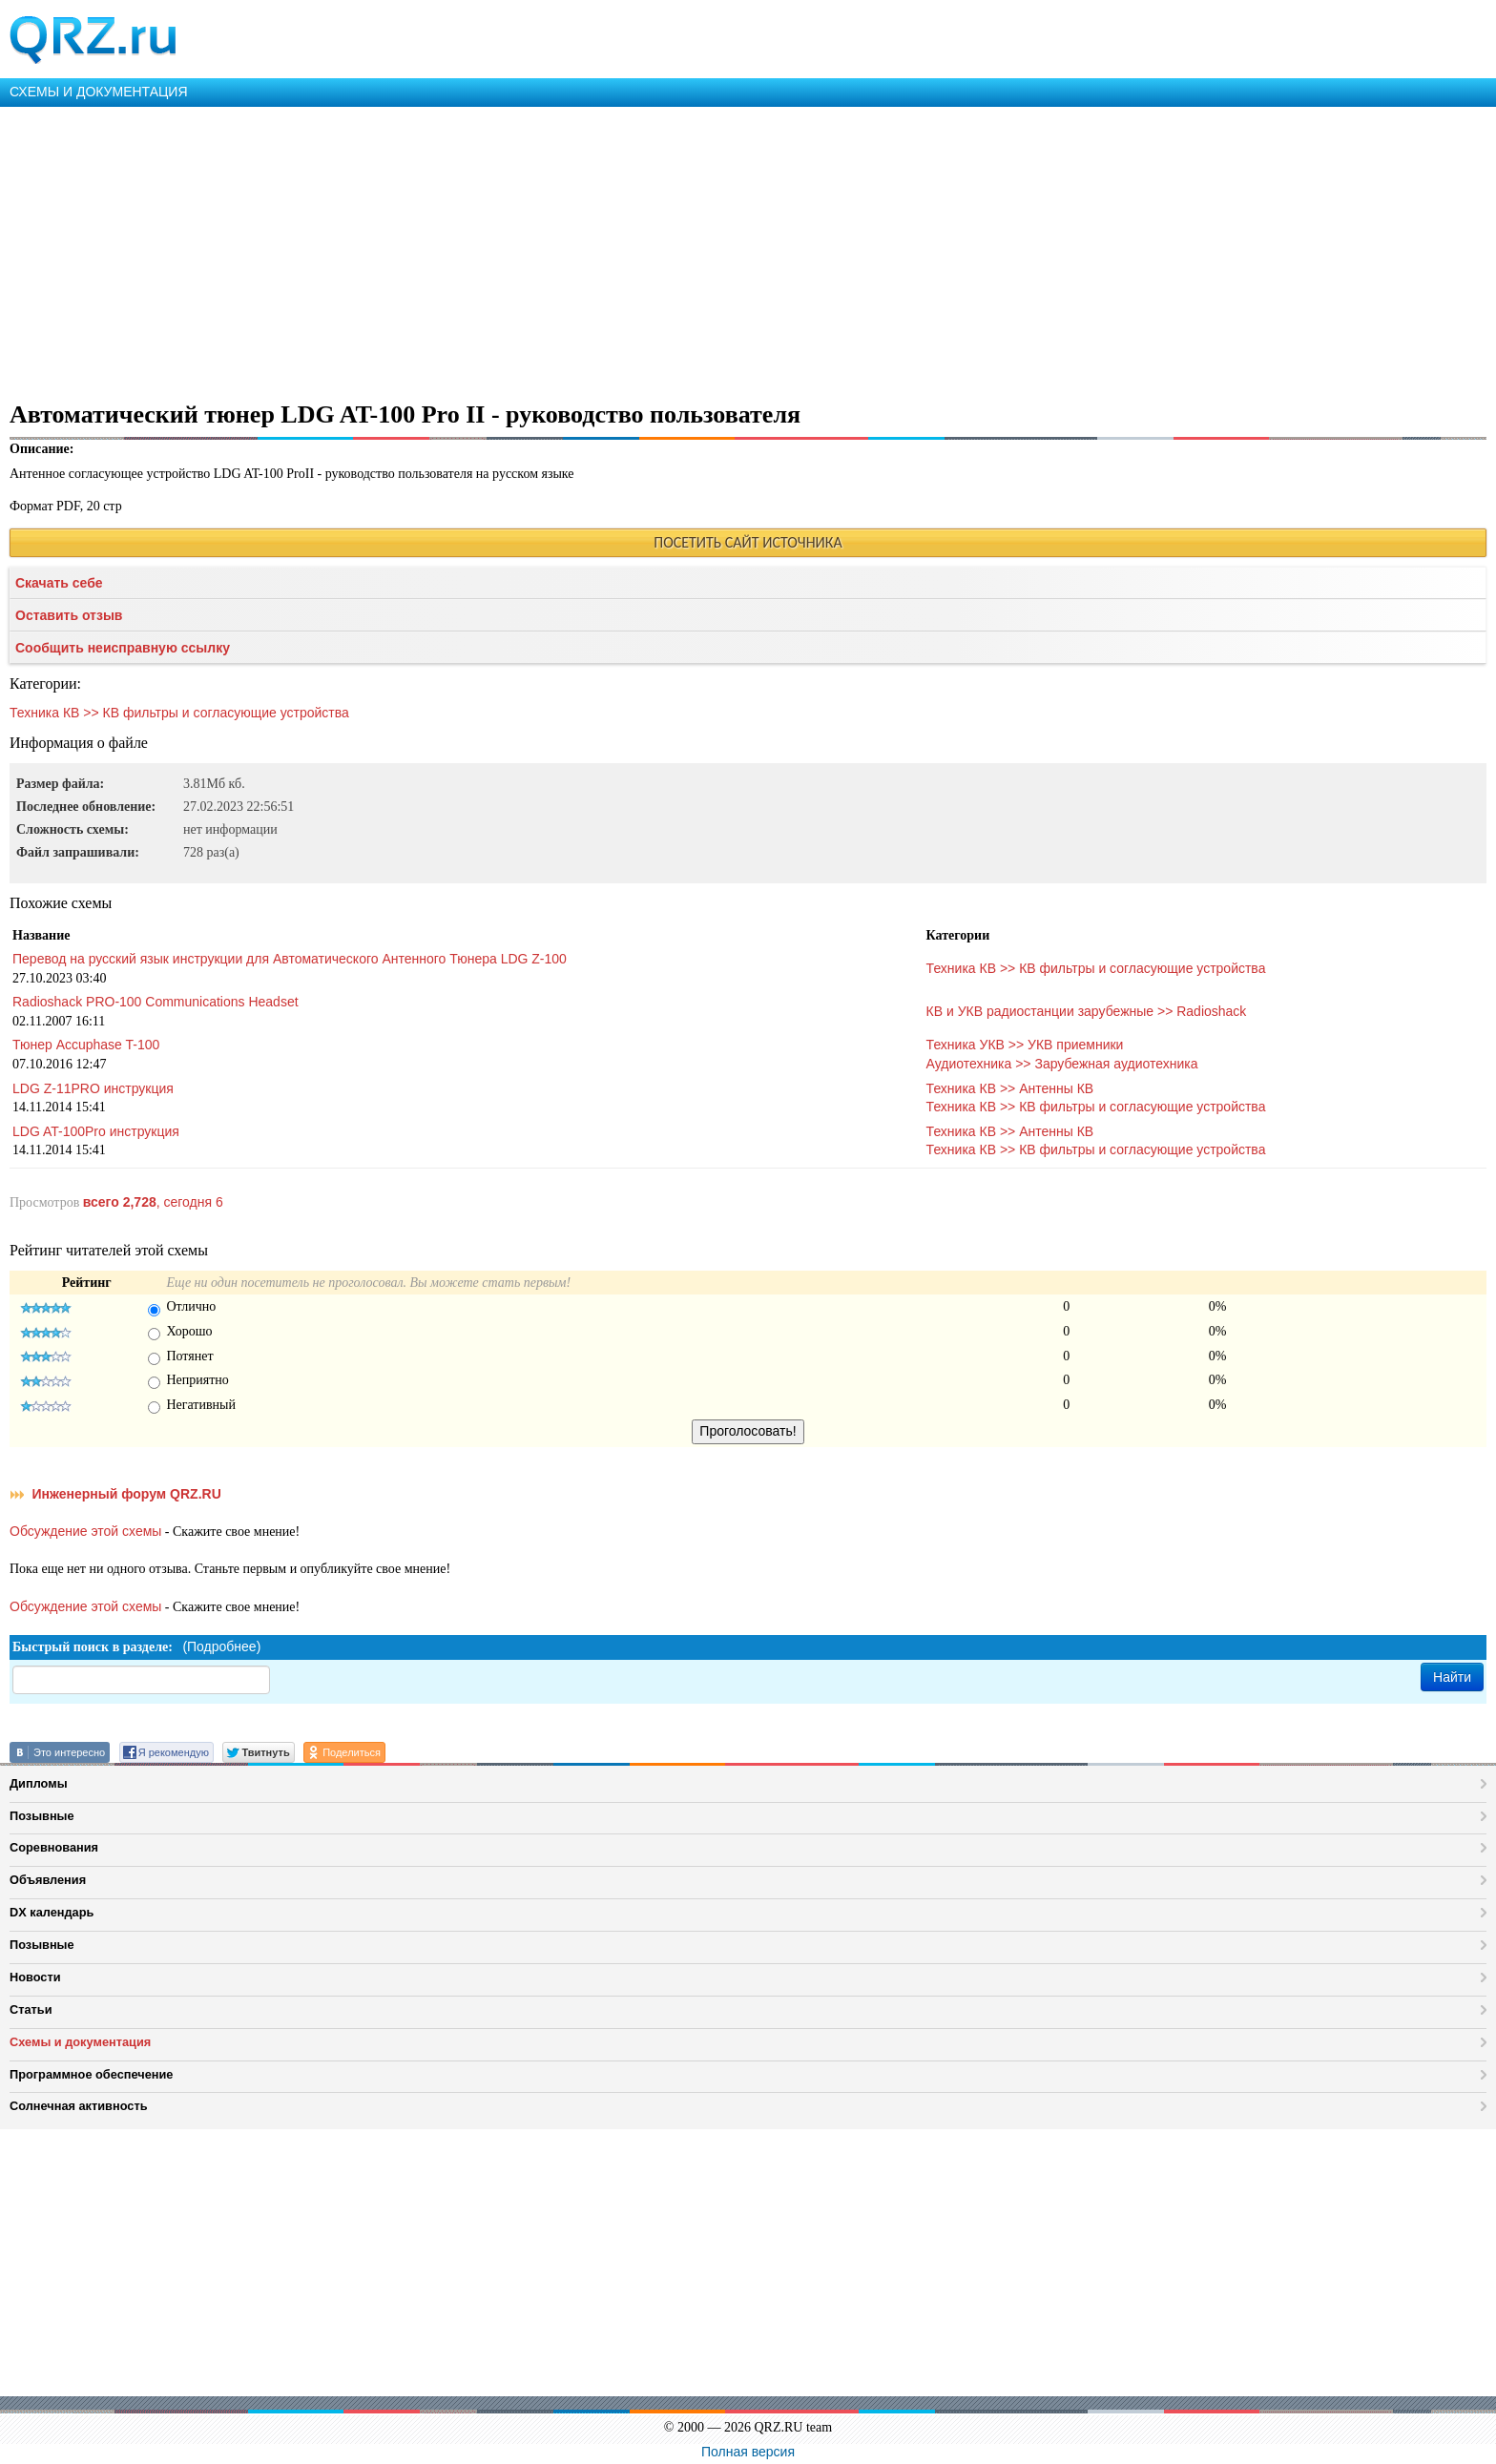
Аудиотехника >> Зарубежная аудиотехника (1062, 1063)
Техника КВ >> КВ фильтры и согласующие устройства (179, 712)
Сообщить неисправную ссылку (122, 647)
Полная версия (748, 2451)
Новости (35, 1977)
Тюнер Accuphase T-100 (85, 1044)
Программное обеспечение (91, 2074)
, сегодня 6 (153, 1202)
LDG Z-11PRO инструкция (93, 1088)
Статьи (31, 2009)
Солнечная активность (79, 2106)
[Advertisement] (572, 249)
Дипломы (39, 1783)
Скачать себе (59, 582)
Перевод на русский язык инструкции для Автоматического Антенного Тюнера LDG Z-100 (289, 958)
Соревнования (54, 1847)
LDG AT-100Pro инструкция (95, 1131)
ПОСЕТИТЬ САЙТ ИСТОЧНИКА (748, 542)
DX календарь (52, 1912)
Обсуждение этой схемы (85, 1531)
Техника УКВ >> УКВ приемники (1025, 1044)
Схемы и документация (80, 2042)
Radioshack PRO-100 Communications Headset (155, 1001)
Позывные (42, 1816)
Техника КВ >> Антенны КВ (1010, 1088)
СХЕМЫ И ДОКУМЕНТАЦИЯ (99, 91)
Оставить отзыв (68, 615)
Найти (1452, 1677)
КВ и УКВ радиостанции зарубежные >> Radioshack (1086, 1011)
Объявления (48, 1880)
